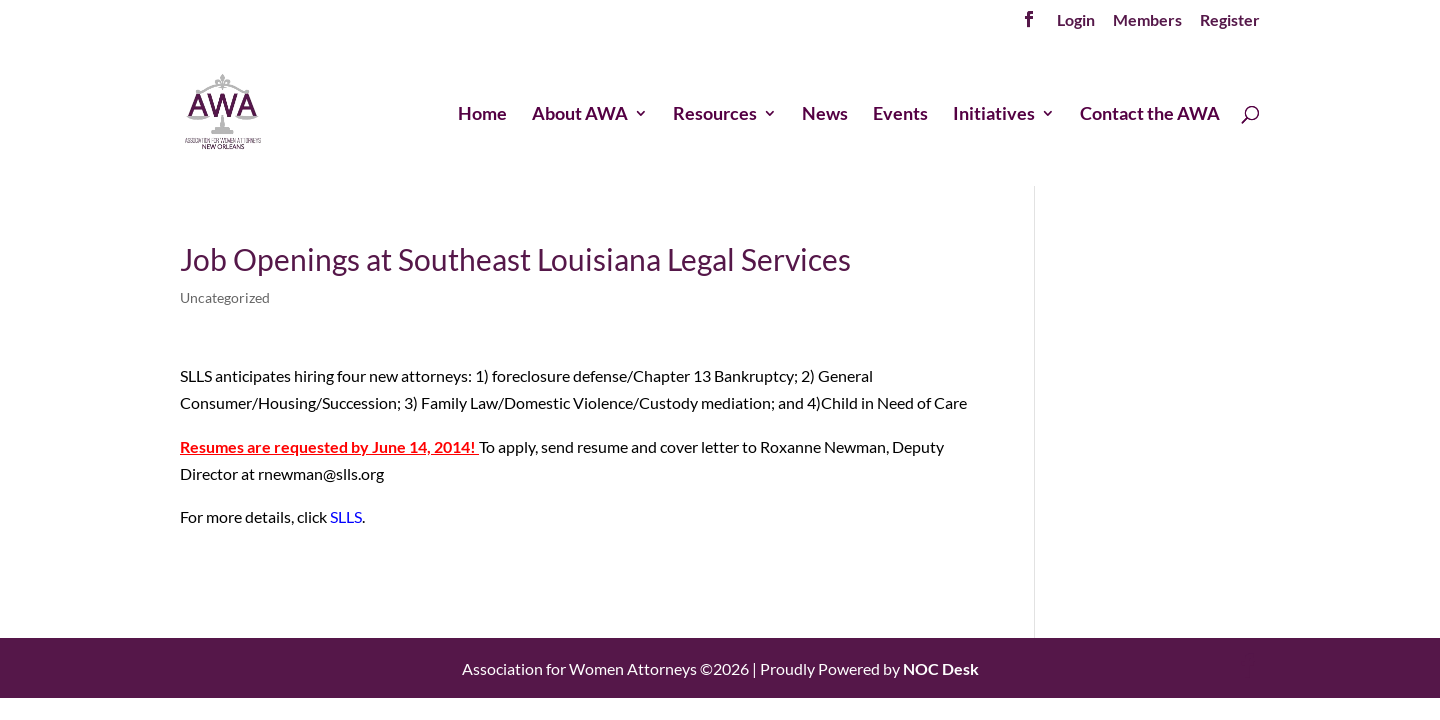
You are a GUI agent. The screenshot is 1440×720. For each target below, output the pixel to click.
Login (1076, 20)
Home (482, 115)
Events (900, 115)
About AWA (580, 115)
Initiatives (994, 115)
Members (1147, 20)
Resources (715, 115)
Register (1230, 20)
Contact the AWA (1150, 115)
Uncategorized (225, 297)
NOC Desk (941, 668)
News (825, 115)
